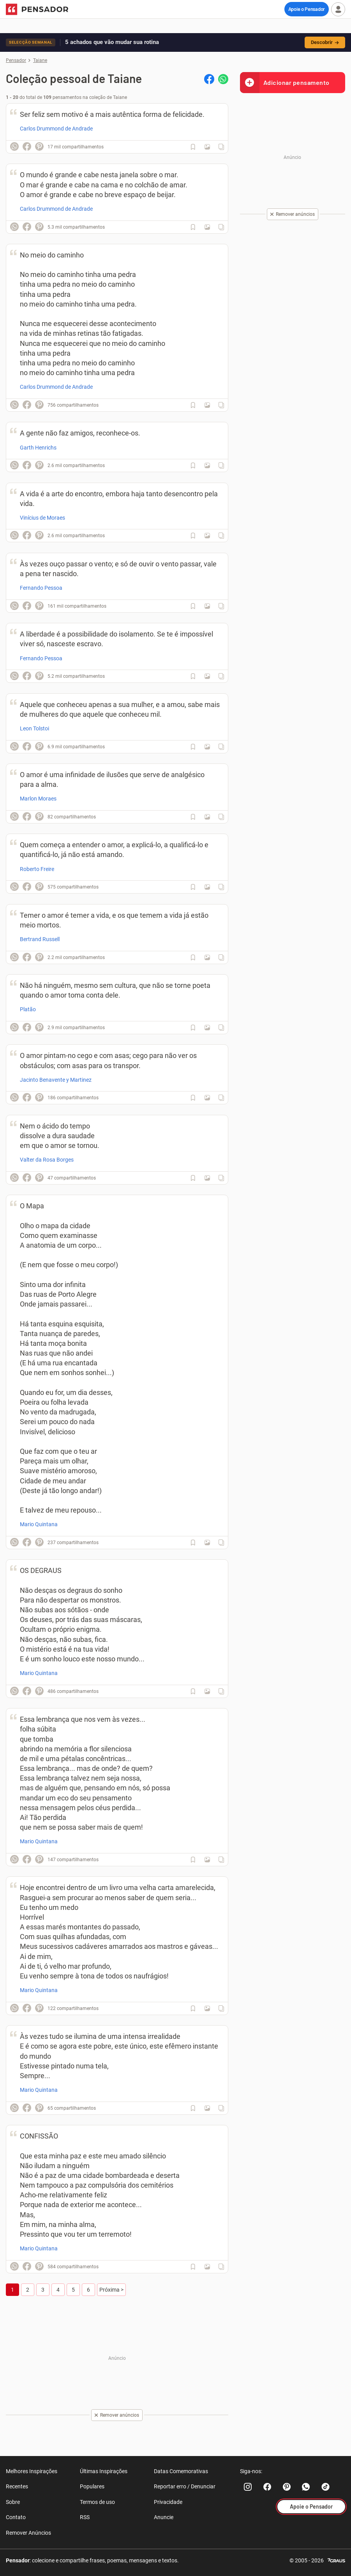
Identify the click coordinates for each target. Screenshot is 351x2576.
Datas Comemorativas (181, 2471)
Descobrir (325, 42)
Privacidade (168, 2502)
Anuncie (163, 2517)
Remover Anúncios (28, 2533)
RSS (85, 2517)
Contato (16, 2517)
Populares (92, 2486)
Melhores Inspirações (31, 2471)
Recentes (17, 2486)
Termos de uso (97, 2502)
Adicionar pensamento (285, 82)
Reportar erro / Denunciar (184, 2486)
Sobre (13, 2502)
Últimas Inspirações (103, 2471)
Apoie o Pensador (306, 9)
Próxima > (111, 2290)
